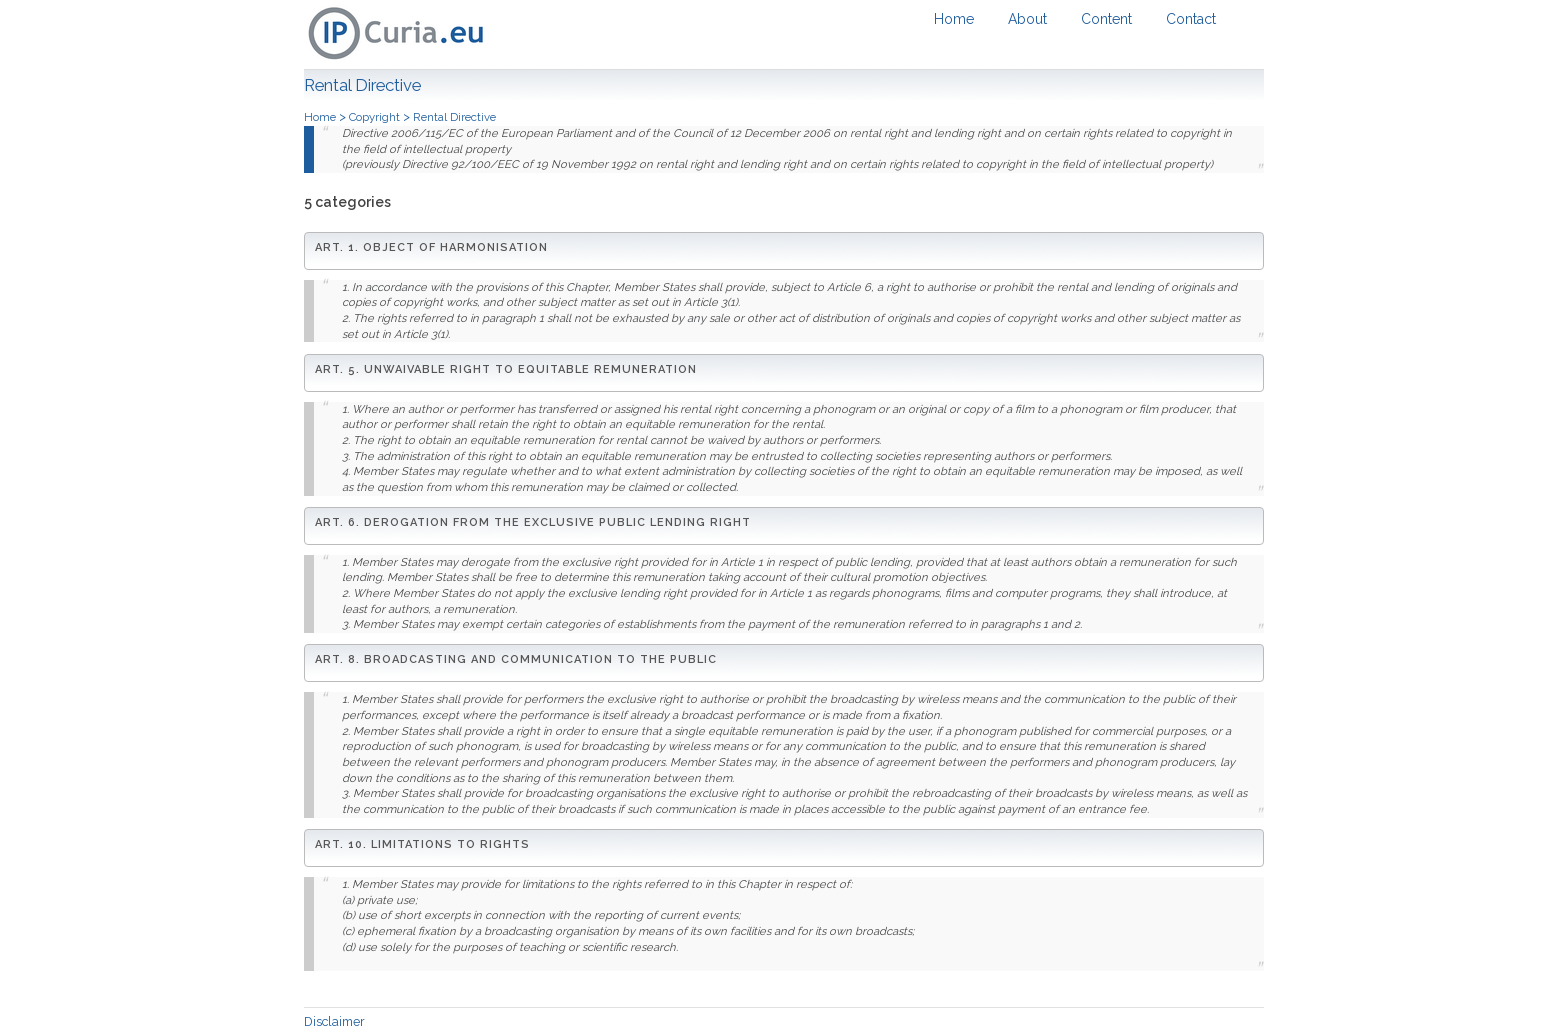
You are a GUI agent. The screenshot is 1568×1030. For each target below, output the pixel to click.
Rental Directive (454, 117)
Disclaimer (334, 1021)
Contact (1191, 19)
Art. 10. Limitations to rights (422, 844)
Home (954, 19)
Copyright (376, 117)
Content (1106, 19)
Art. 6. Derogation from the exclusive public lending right (533, 522)
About (1027, 19)
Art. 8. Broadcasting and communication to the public (516, 659)
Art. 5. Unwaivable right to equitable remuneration (506, 369)
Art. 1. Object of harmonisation (431, 247)
